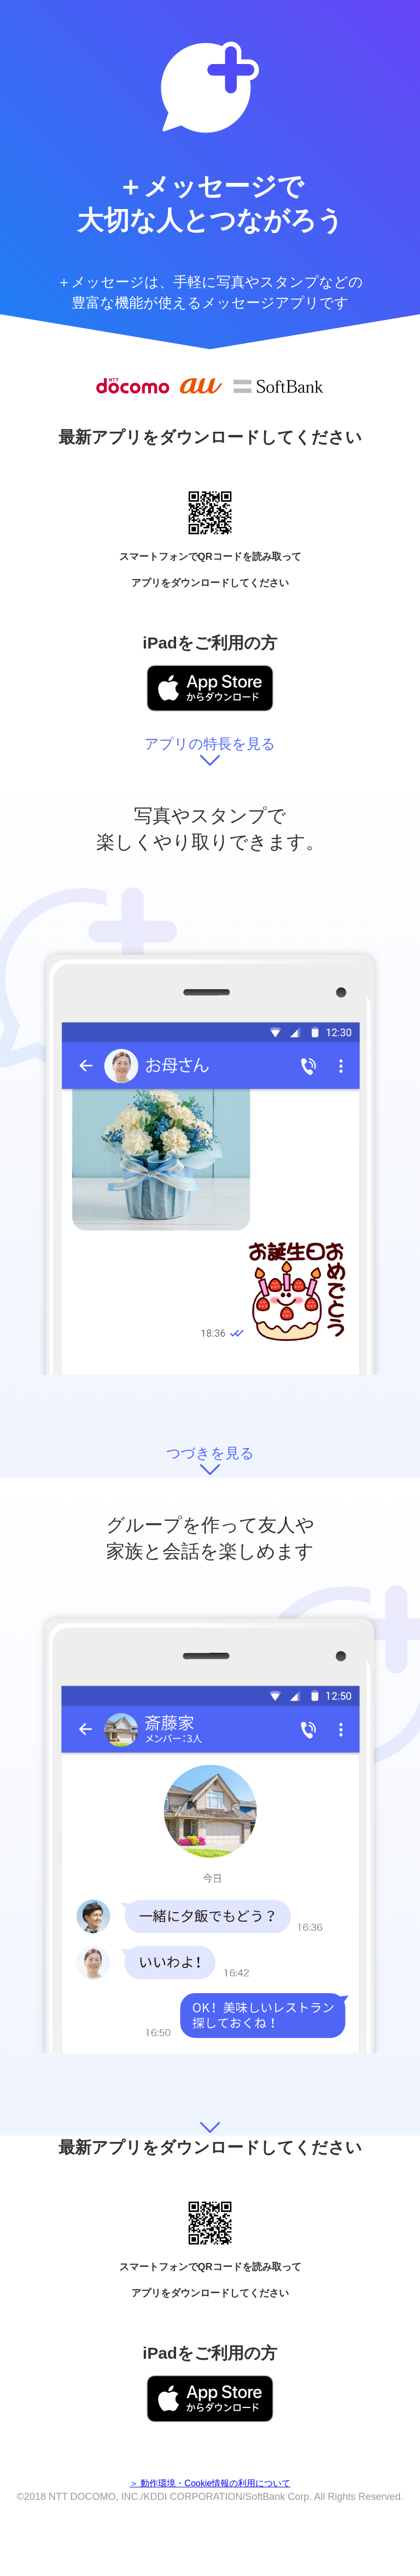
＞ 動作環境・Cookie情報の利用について (210, 2483)
